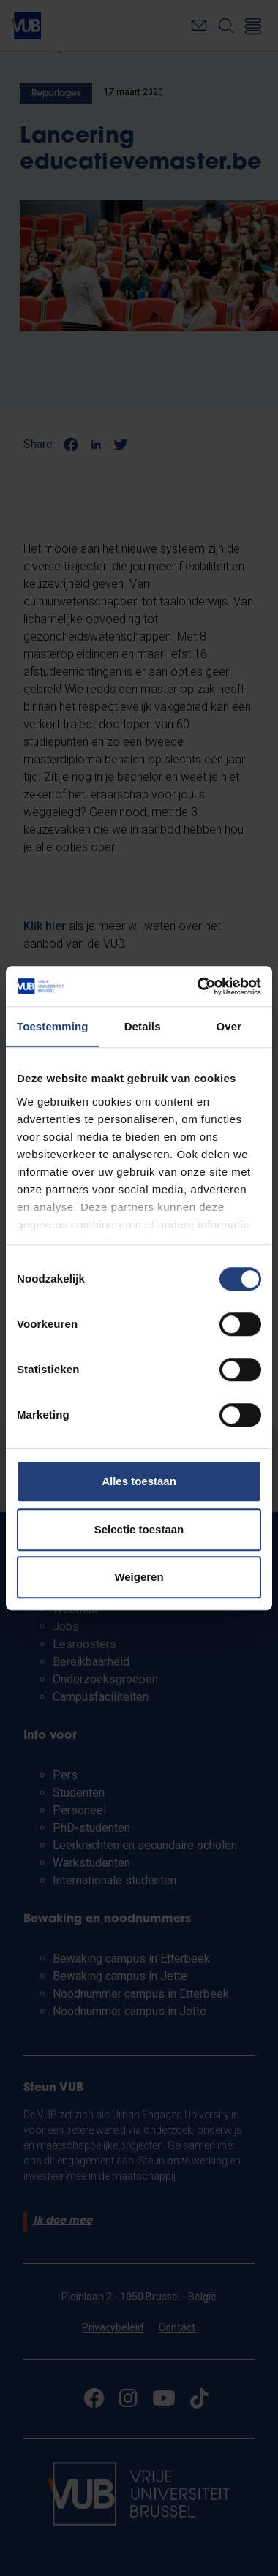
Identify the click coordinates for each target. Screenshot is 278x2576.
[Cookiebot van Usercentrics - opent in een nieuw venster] (198, 986)
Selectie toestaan (139, 1529)
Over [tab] (229, 1026)
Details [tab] (142, 1026)
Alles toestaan (139, 1481)
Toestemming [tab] (53, 1026)
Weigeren (138, 1577)
